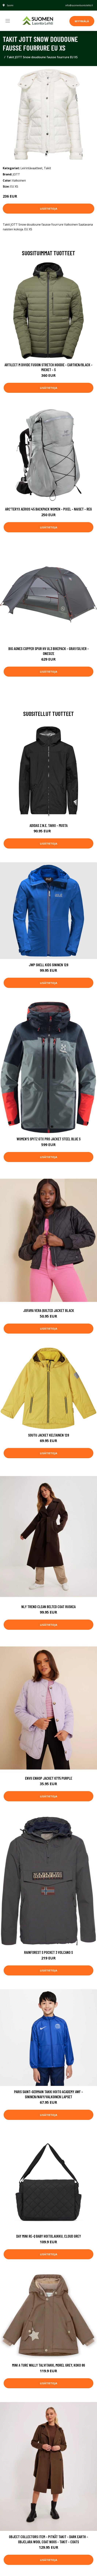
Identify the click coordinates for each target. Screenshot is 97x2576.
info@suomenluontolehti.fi (79, 5)
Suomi (10, 5)
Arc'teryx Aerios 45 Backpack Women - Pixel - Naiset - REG (48, 509)
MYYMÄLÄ (82, 21)
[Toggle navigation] (8, 20)
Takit (47, 168)
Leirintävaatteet (31, 168)
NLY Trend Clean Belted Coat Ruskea (48, 1606)
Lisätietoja (48, 208)
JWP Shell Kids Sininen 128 (48, 964)
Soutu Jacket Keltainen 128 (48, 1435)
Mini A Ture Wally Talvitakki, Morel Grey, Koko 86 (48, 2365)
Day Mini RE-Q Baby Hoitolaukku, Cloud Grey (48, 2236)
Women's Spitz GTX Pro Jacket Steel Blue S (49, 1139)
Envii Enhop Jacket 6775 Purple (48, 1778)
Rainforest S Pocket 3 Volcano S (48, 1952)
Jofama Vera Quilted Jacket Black (48, 1310)
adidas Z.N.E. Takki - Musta (49, 825)
